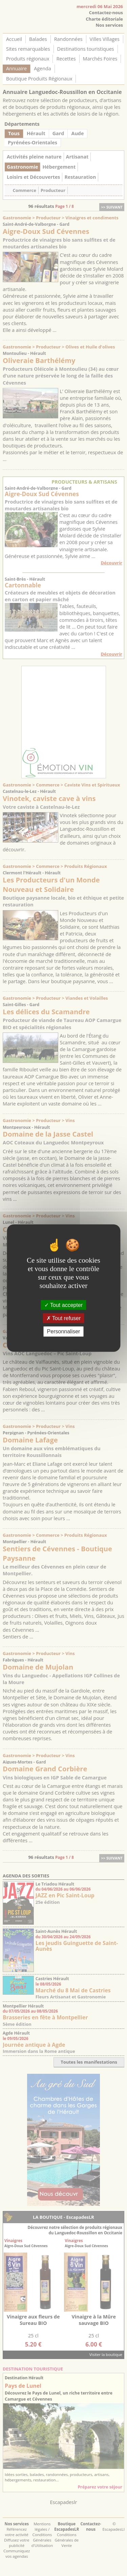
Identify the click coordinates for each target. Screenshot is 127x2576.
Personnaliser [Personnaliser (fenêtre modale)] (63, 1331)
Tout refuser (63, 1318)
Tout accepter (63, 1305)
